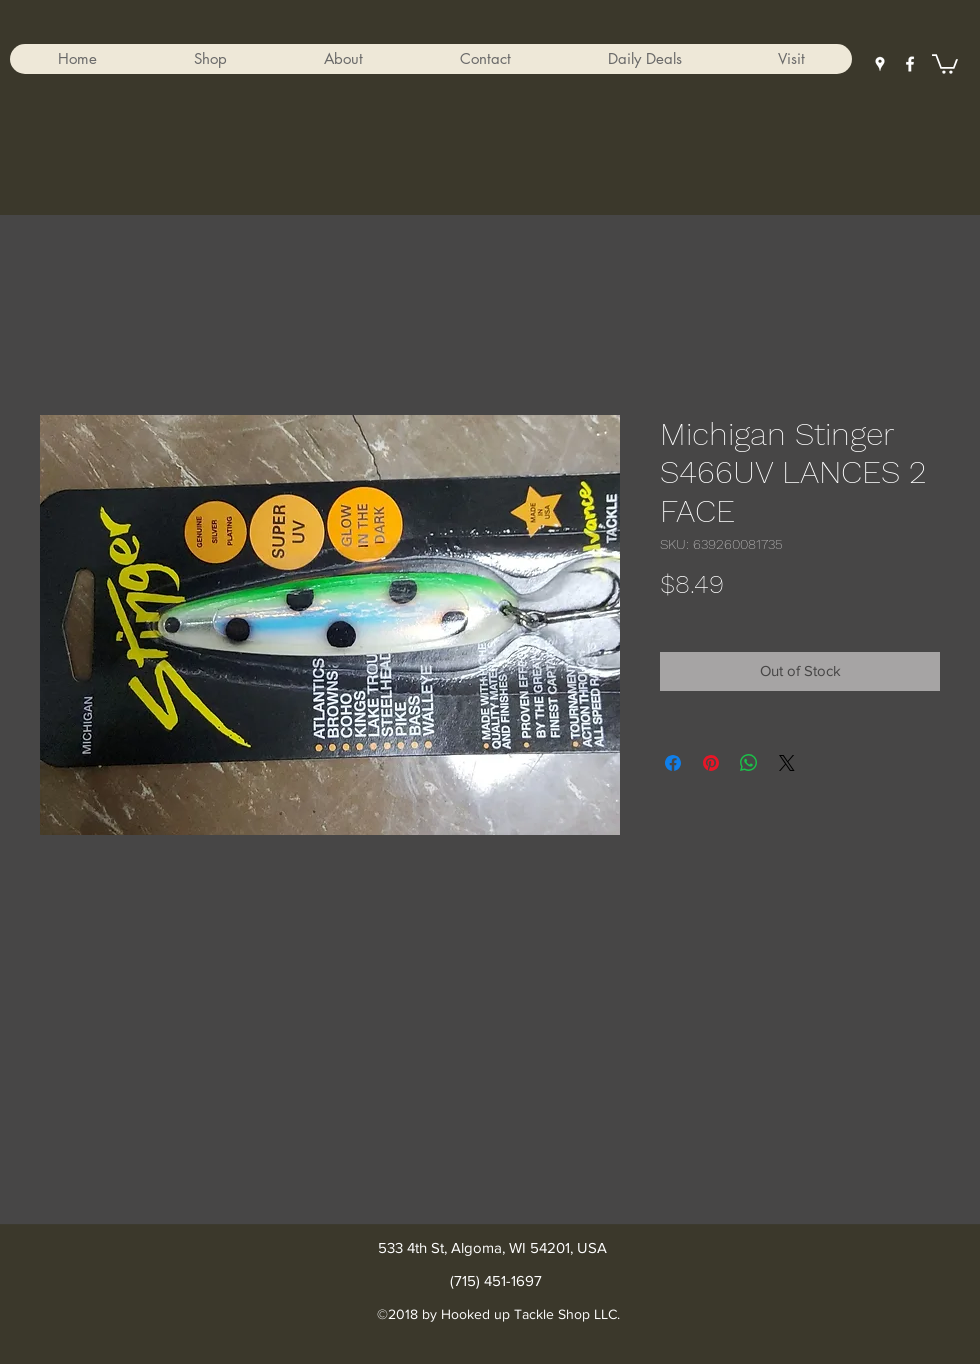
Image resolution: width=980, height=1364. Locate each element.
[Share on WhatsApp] (749, 763)
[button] (210, 59)
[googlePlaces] (880, 64)
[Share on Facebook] (673, 763)
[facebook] (910, 64)
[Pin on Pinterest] (711, 763)
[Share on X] (787, 763)
